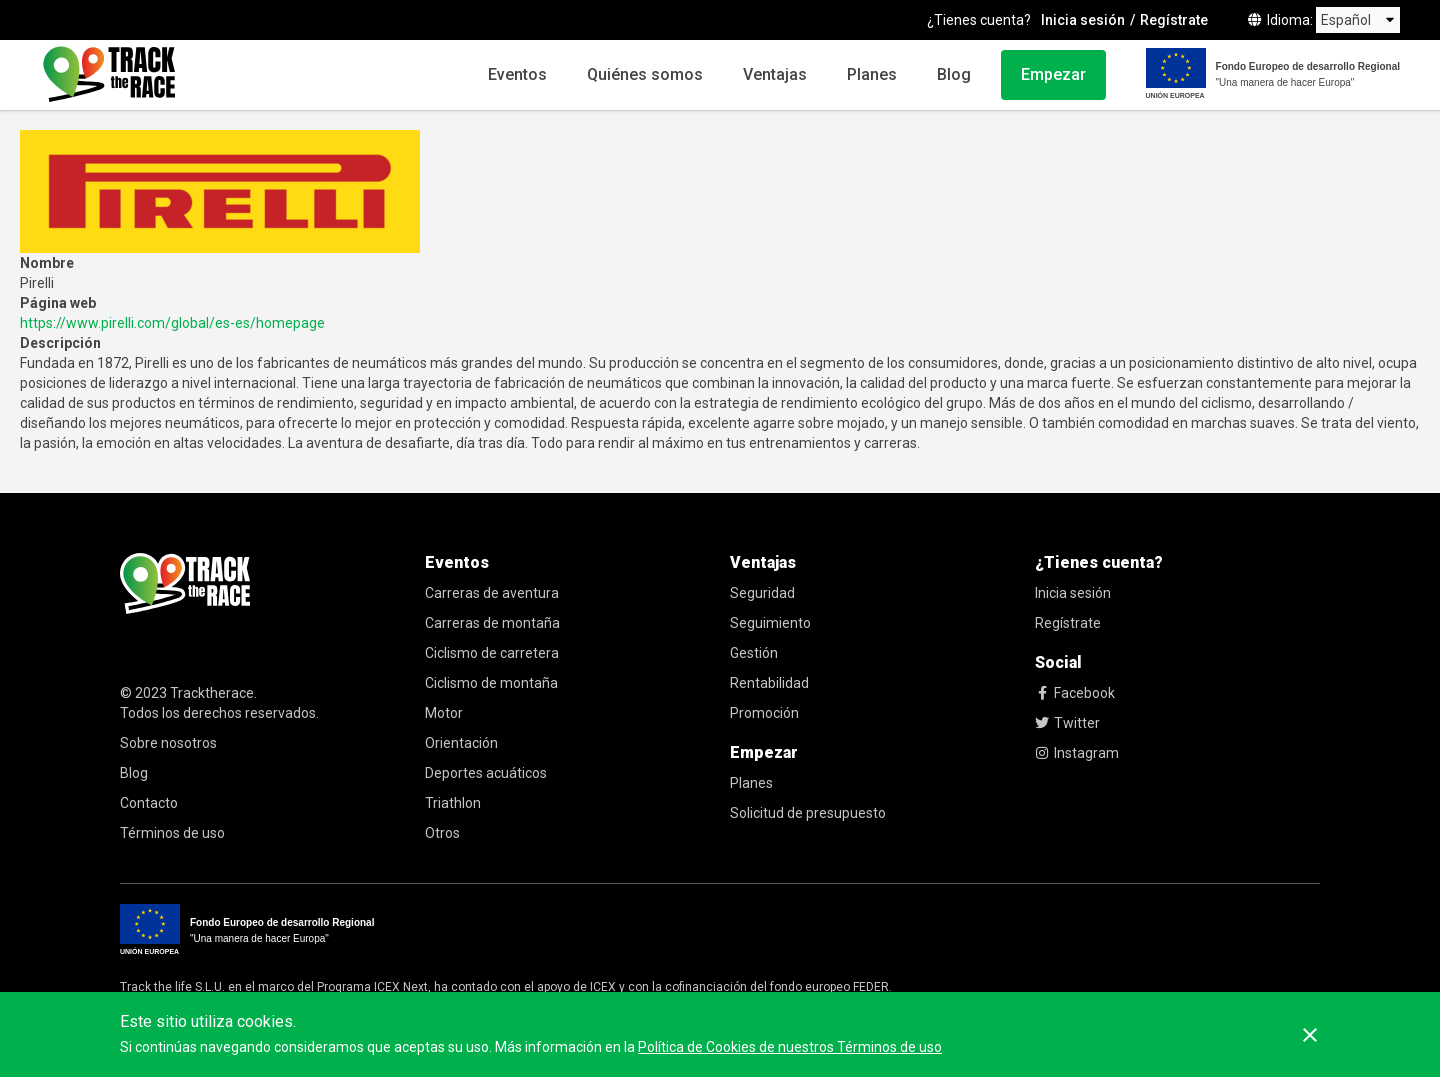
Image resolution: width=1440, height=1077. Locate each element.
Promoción (764, 713)
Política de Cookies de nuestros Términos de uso (790, 1047)
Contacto (149, 803)
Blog (954, 74)
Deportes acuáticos (486, 773)
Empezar (1053, 74)
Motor (444, 713)
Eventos (517, 74)
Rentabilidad (769, 683)
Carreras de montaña (492, 623)
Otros (442, 833)
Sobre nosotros (168, 743)
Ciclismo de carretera (492, 653)
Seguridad (762, 593)
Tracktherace (212, 693)
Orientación (461, 743)
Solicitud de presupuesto (808, 813)
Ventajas (775, 74)
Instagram (1077, 753)
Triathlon (453, 803)
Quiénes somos (645, 74)
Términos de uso (172, 833)
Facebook (1075, 693)
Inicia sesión (1083, 20)
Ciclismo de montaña (491, 683)
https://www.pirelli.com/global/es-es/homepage (172, 323)
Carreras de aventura (492, 593)
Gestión (754, 653)
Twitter (1067, 723)
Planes (872, 74)
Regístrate (1174, 20)
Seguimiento (770, 623)
